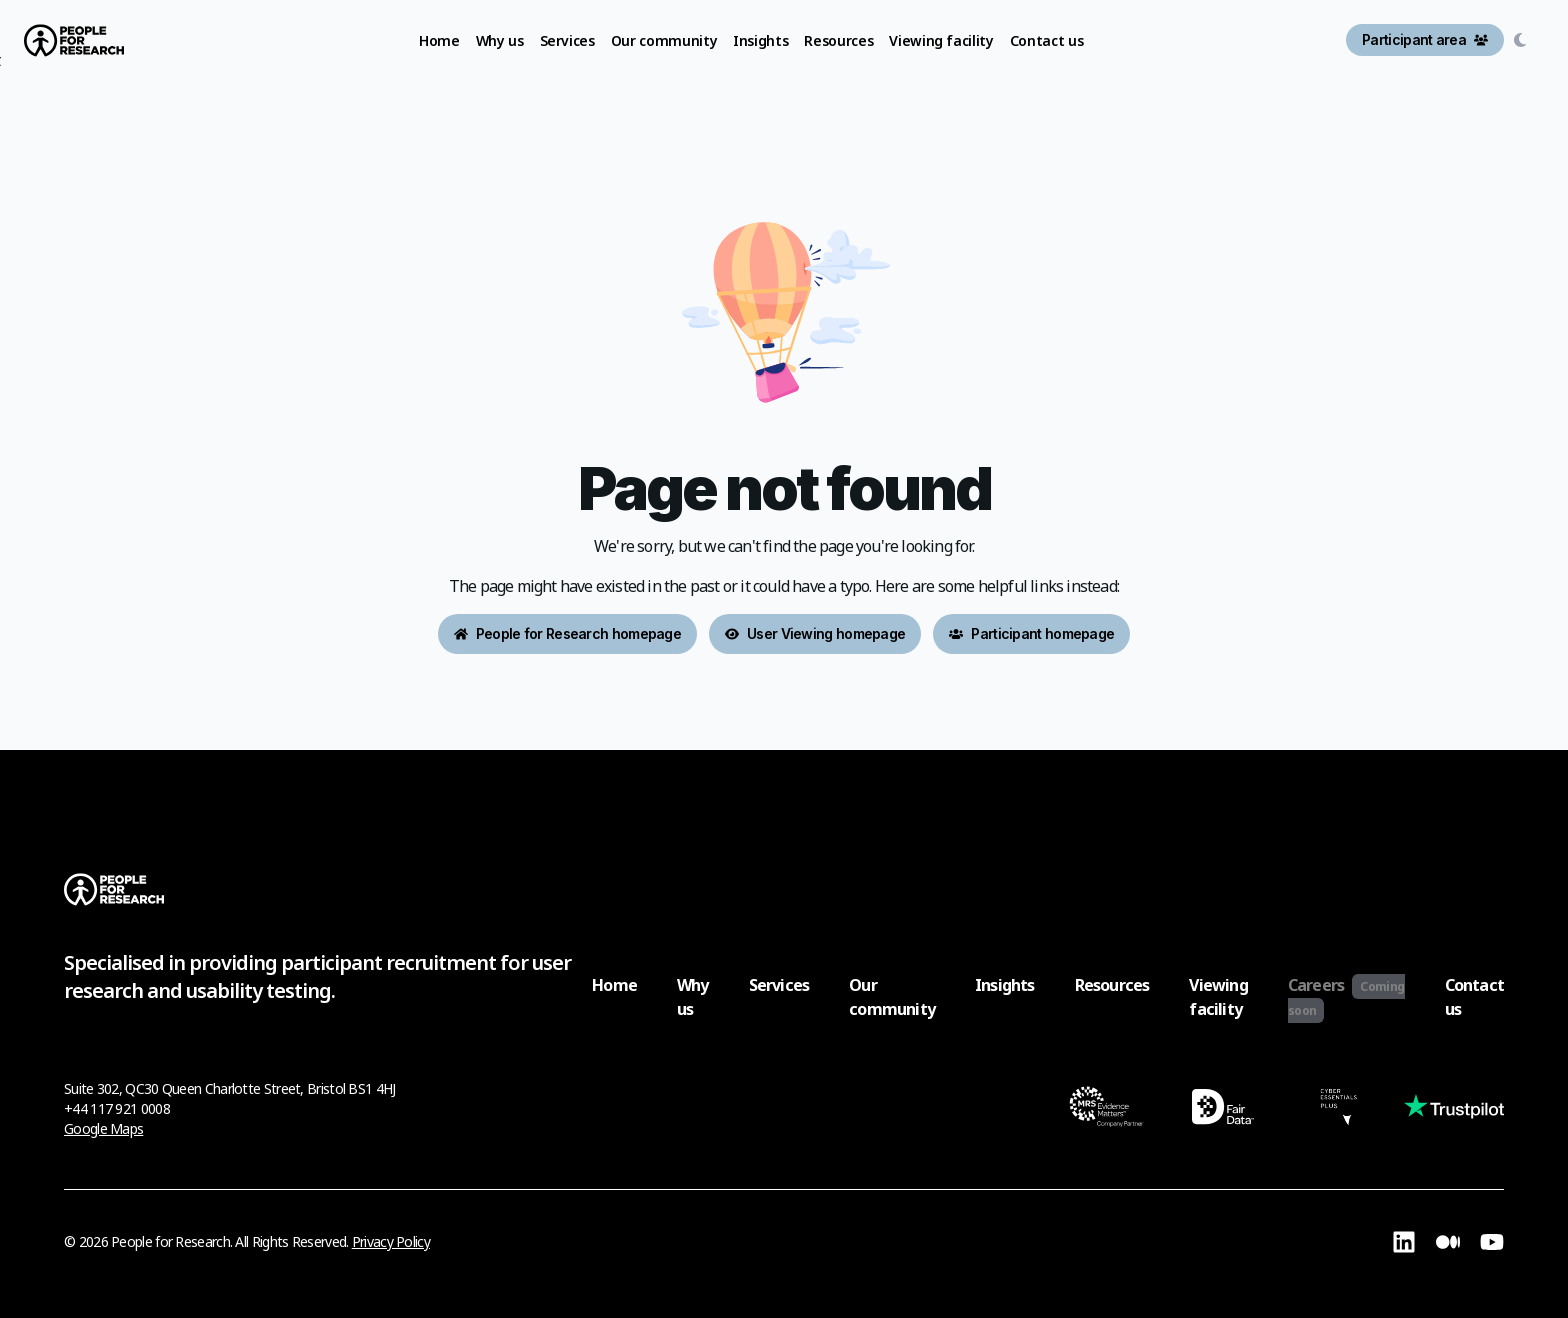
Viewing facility (1218, 997)
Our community (892, 997)
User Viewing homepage (815, 633)
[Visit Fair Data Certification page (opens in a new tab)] (1222, 1109)
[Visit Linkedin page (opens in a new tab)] (1404, 1242)
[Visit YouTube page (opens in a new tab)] (1492, 1242)
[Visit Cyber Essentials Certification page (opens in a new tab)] (1338, 1109)
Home (614, 985)
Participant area (1425, 39)
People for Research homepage (567, 633)
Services (779, 985)
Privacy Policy (391, 1241)
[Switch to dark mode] (1524, 40)
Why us (693, 997)
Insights (1005, 985)
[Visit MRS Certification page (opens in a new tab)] (1106, 1109)
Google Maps (103, 1128)
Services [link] (567, 40)
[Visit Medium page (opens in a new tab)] (1448, 1242)
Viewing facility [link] (941, 40)
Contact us (1474, 997)
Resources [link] (838, 40)
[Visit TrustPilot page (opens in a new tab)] (1454, 1109)
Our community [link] (664, 40)
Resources (1112, 985)
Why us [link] (500, 40)
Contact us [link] (1047, 40)
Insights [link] (760, 40)
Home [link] (439, 40)
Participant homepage (1031, 633)
